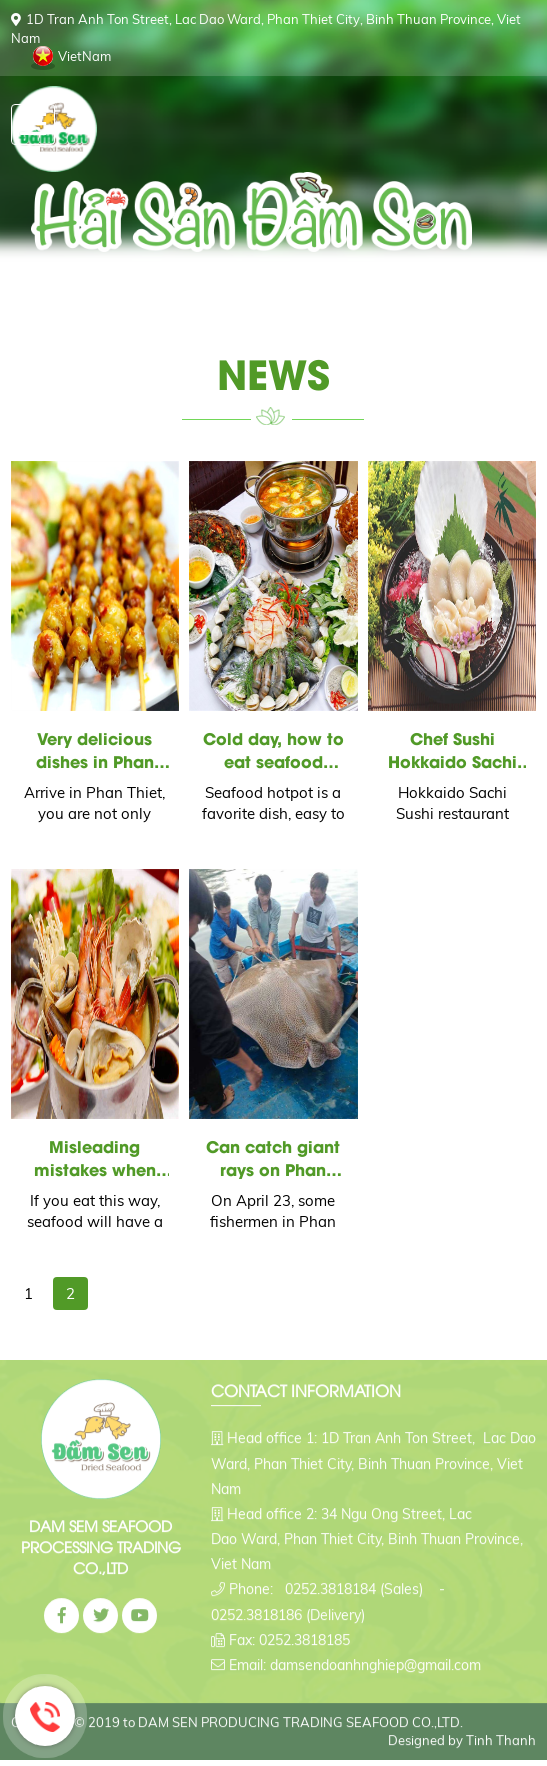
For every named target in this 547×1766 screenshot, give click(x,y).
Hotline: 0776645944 (45, 1716)
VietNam (84, 56)
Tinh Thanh (501, 1735)
